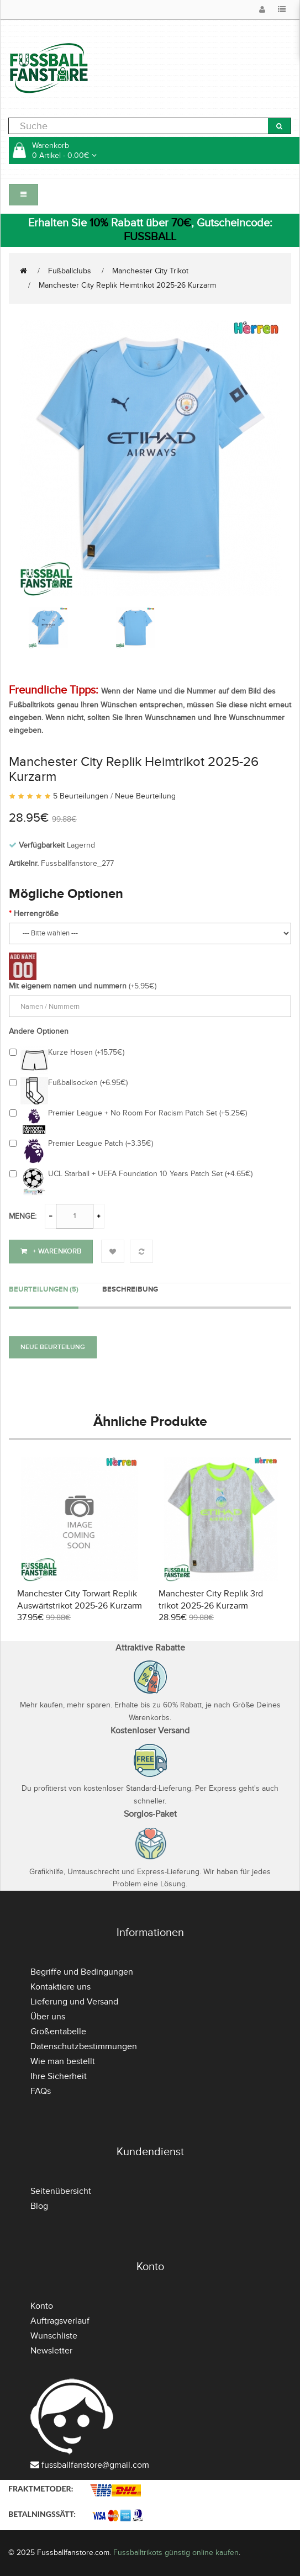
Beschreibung (130, 1289)
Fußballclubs (69, 271)
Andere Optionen (39, 1031)
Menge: (22, 1216)
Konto (41, 2305)
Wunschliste (53, 2335)
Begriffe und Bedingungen (81, 1971)
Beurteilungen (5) (43, 1289)
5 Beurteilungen (80, 796)
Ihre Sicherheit (58, 2076)
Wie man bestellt (62, 2061)
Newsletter (51, 2350)
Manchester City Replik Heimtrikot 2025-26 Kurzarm (127, 285)
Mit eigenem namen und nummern (68, 986)
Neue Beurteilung (145, 796)
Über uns (47, 2016)
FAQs (40, 2091)
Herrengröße (36, 913)
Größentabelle (58, 2031)
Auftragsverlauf (60, 2320)
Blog (39, 2206)
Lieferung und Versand (74, 2001)
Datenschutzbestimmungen (83, 2046)
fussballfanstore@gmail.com (95, 2465)
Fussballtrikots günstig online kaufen (176, 2552)
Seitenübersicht (60, 2191)
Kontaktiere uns (60, 1986)
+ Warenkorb (50, 1251)
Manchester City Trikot (150, 271)
